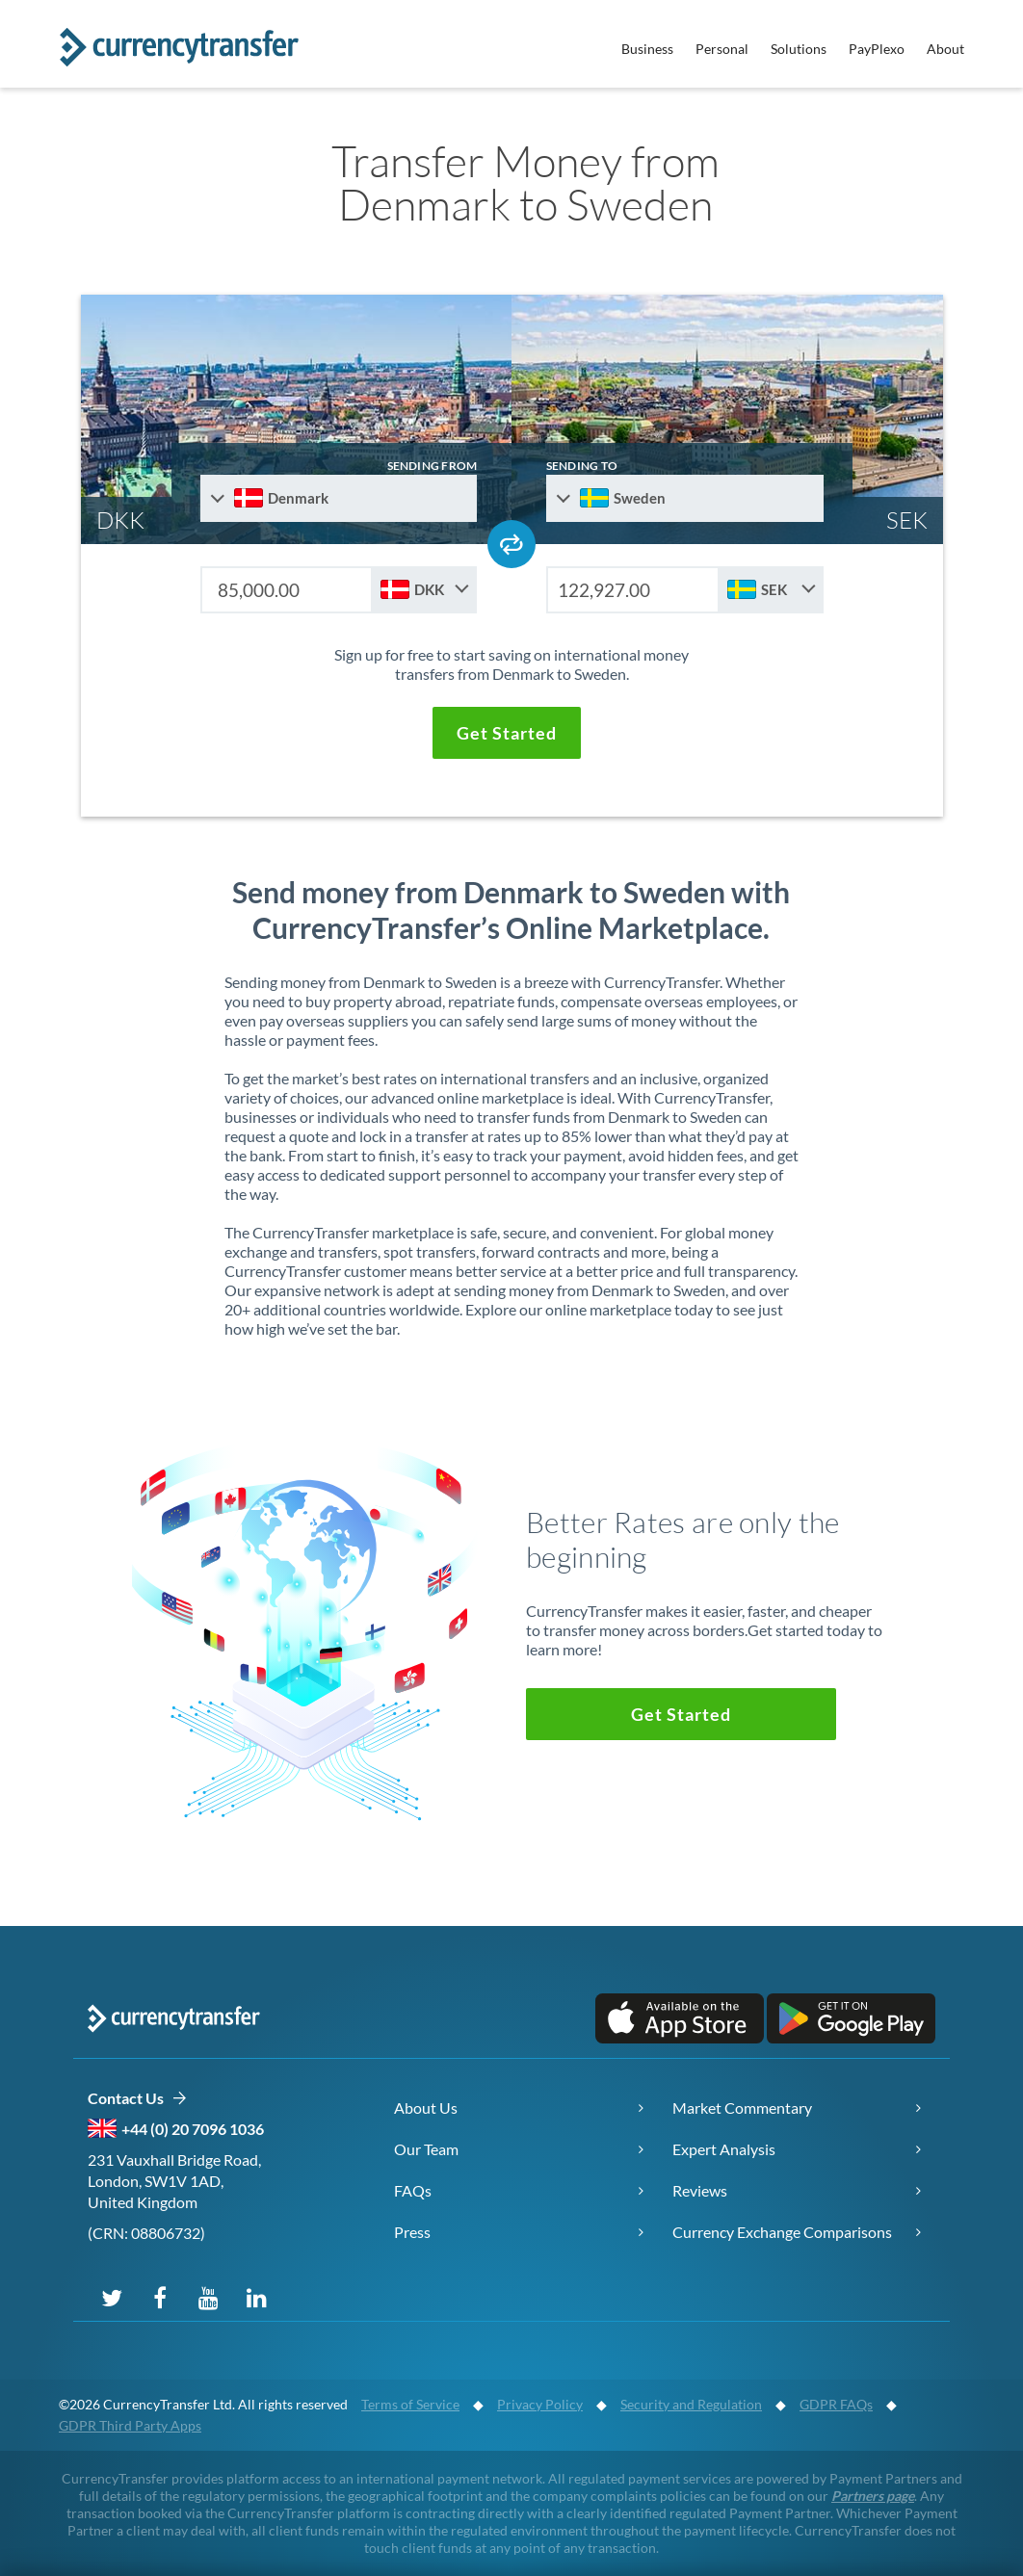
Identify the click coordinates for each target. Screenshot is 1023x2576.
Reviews (699, 2190)
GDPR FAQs (836, 2404)
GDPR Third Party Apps (130, 2425)
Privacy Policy (540, 2404)
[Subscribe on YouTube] (208, 2297)
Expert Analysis (723, 2149)
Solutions (798, 48)
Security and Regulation (691, 2404)
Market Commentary (742, 2107)
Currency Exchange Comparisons (782, 2232)
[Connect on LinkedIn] (256, 2297)
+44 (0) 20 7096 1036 (192, 2129)
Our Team (426, 2149)
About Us (426, 2107)
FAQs (413, 2190)
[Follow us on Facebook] (160, 2297)
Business (647, 48)
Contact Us (137, 2099)
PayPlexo (877, 48)
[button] (507, 733)
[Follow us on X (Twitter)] (112, 2297)
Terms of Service (410, 2404)
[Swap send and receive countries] (511, 544)
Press (412, 2232)
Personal (721, 48)
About (945, 48)
